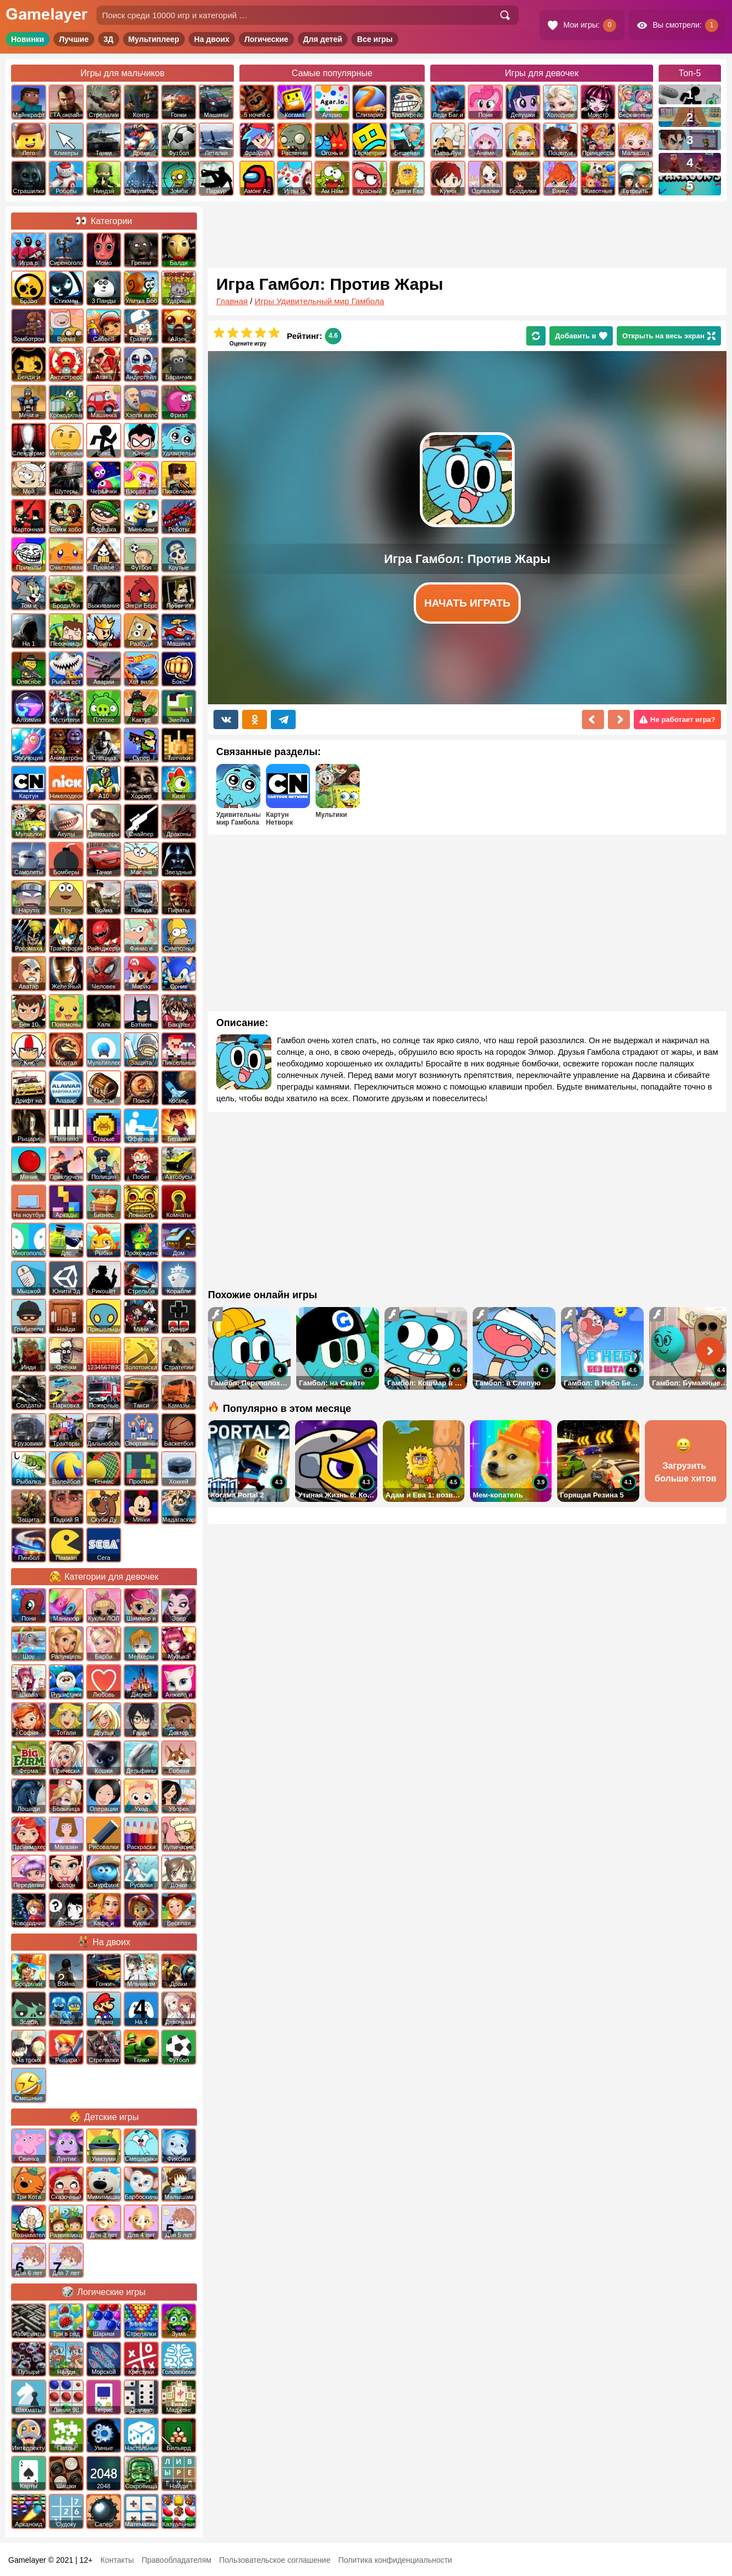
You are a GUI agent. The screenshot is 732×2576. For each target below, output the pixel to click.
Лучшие (74, 39)
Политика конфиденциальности (395, 2560)
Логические (266, 39)
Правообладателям (176, 2560)
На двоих (211, 39)
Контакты (116, 2560)
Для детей (323, 39)
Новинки (27, 39)
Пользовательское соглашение (274, 2560)
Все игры (375, 39)
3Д (109, 39)
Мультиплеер (154, 39)
